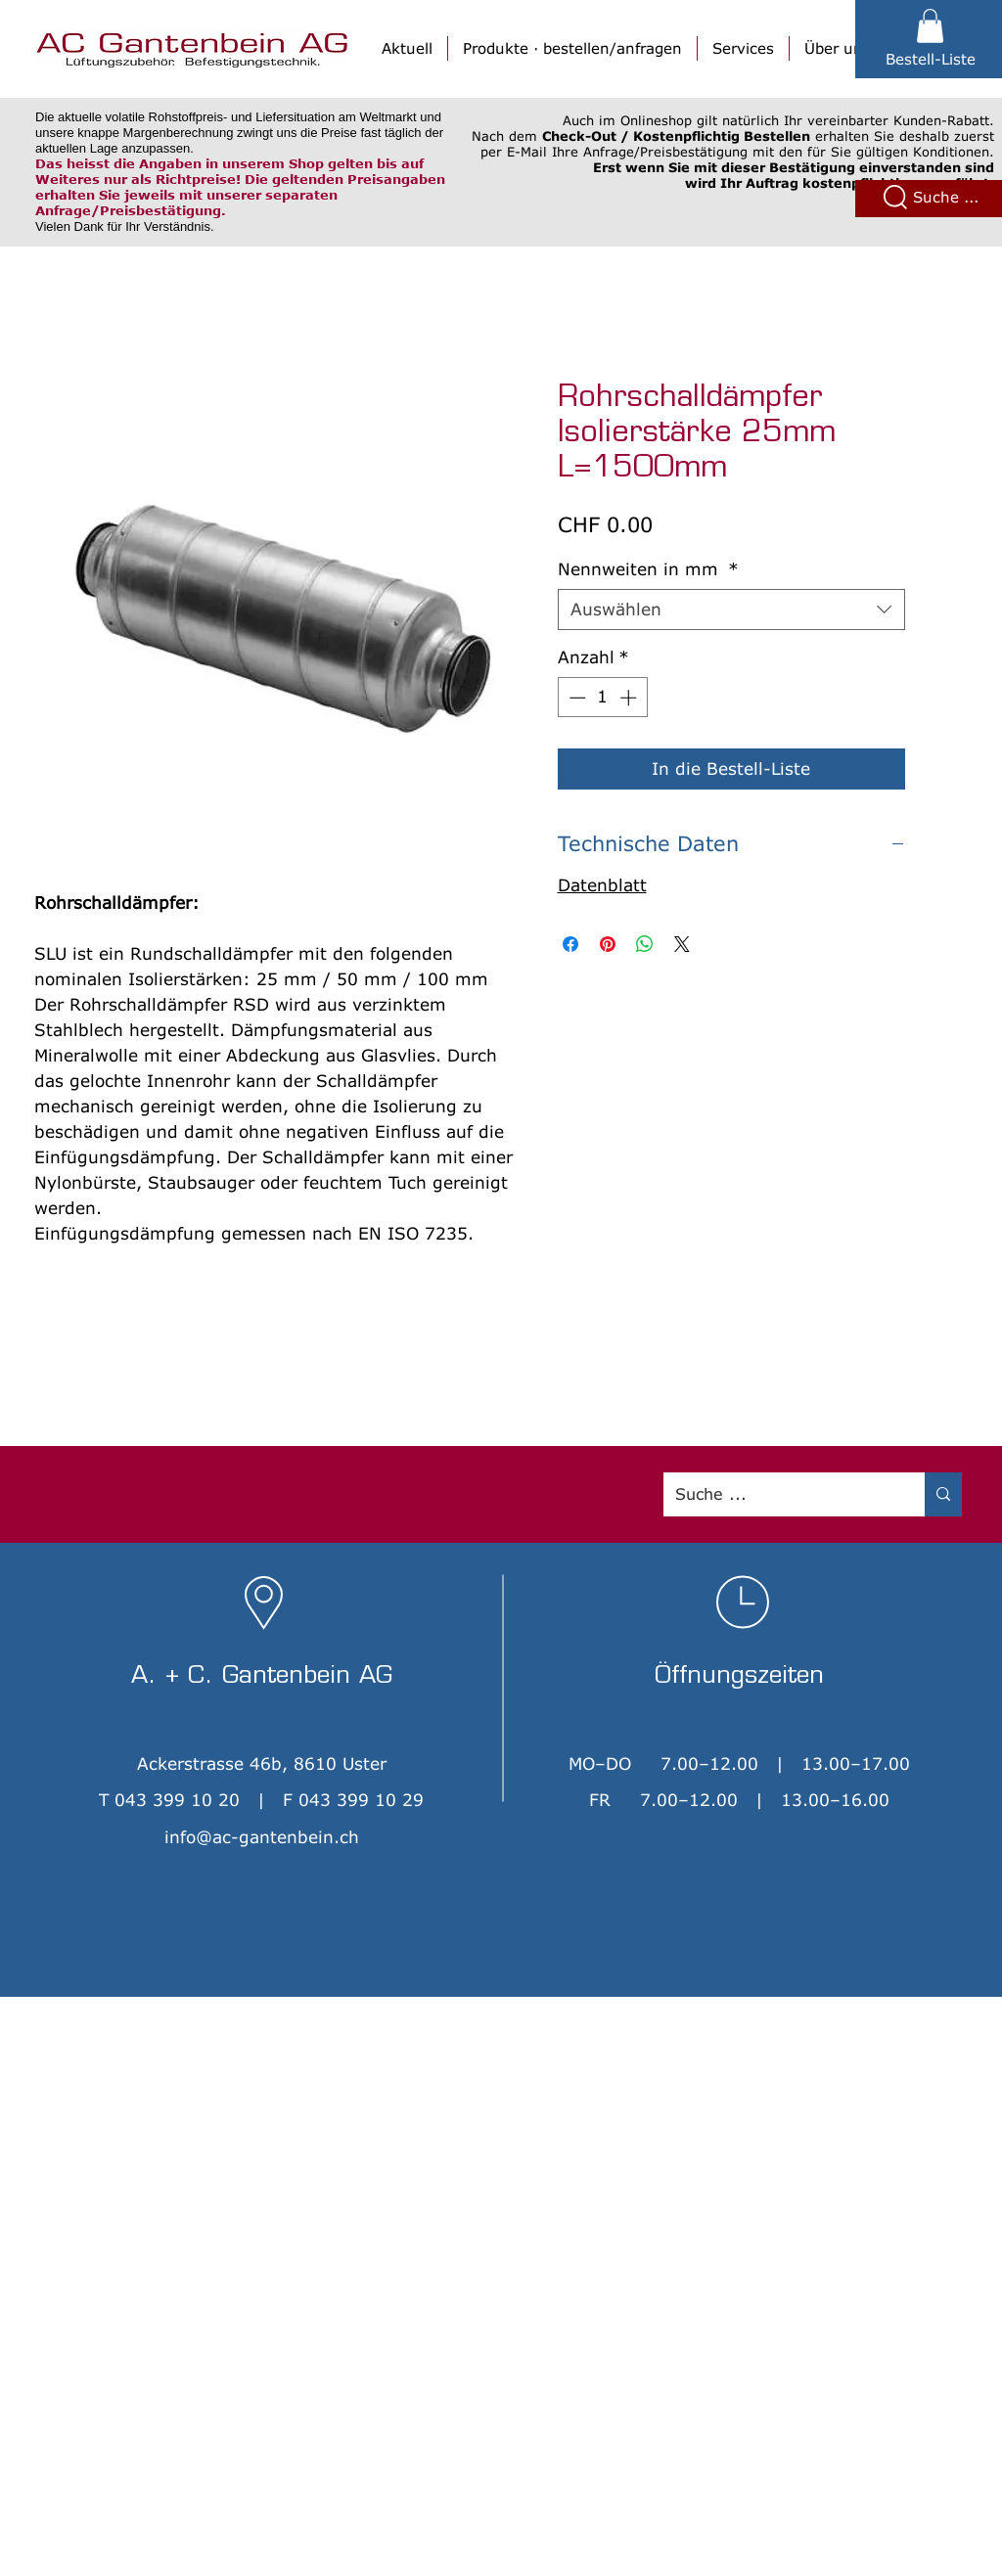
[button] (930, 26)
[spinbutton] (602, 697)
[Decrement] (575, 697)
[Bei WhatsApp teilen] (645, 944)
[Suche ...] (779, 1494)
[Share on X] (682, 944)
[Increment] (630, 697)
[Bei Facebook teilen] (570, 944)
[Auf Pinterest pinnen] (607, 944)
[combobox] (731, 609)
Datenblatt (602, 885)
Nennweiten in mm (648, 569)
